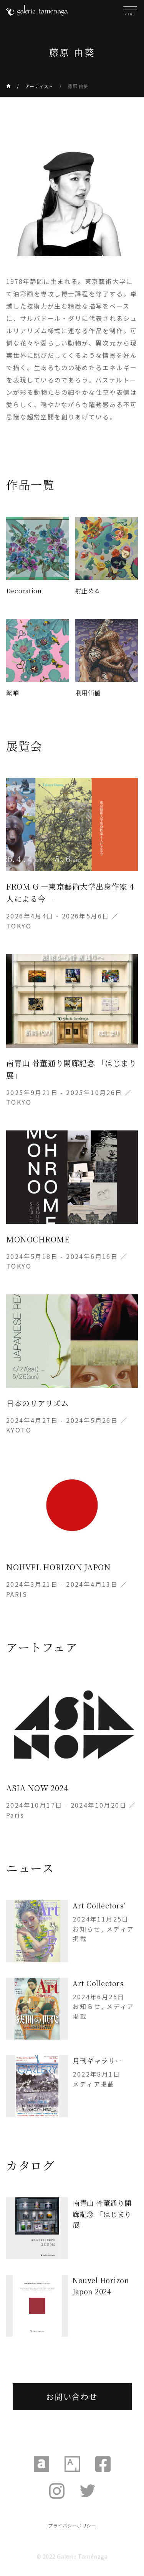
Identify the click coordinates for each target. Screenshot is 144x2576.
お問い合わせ (72, 2396)
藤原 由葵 (78, 86)
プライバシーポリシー (72, 2525)
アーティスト (39, 86)
